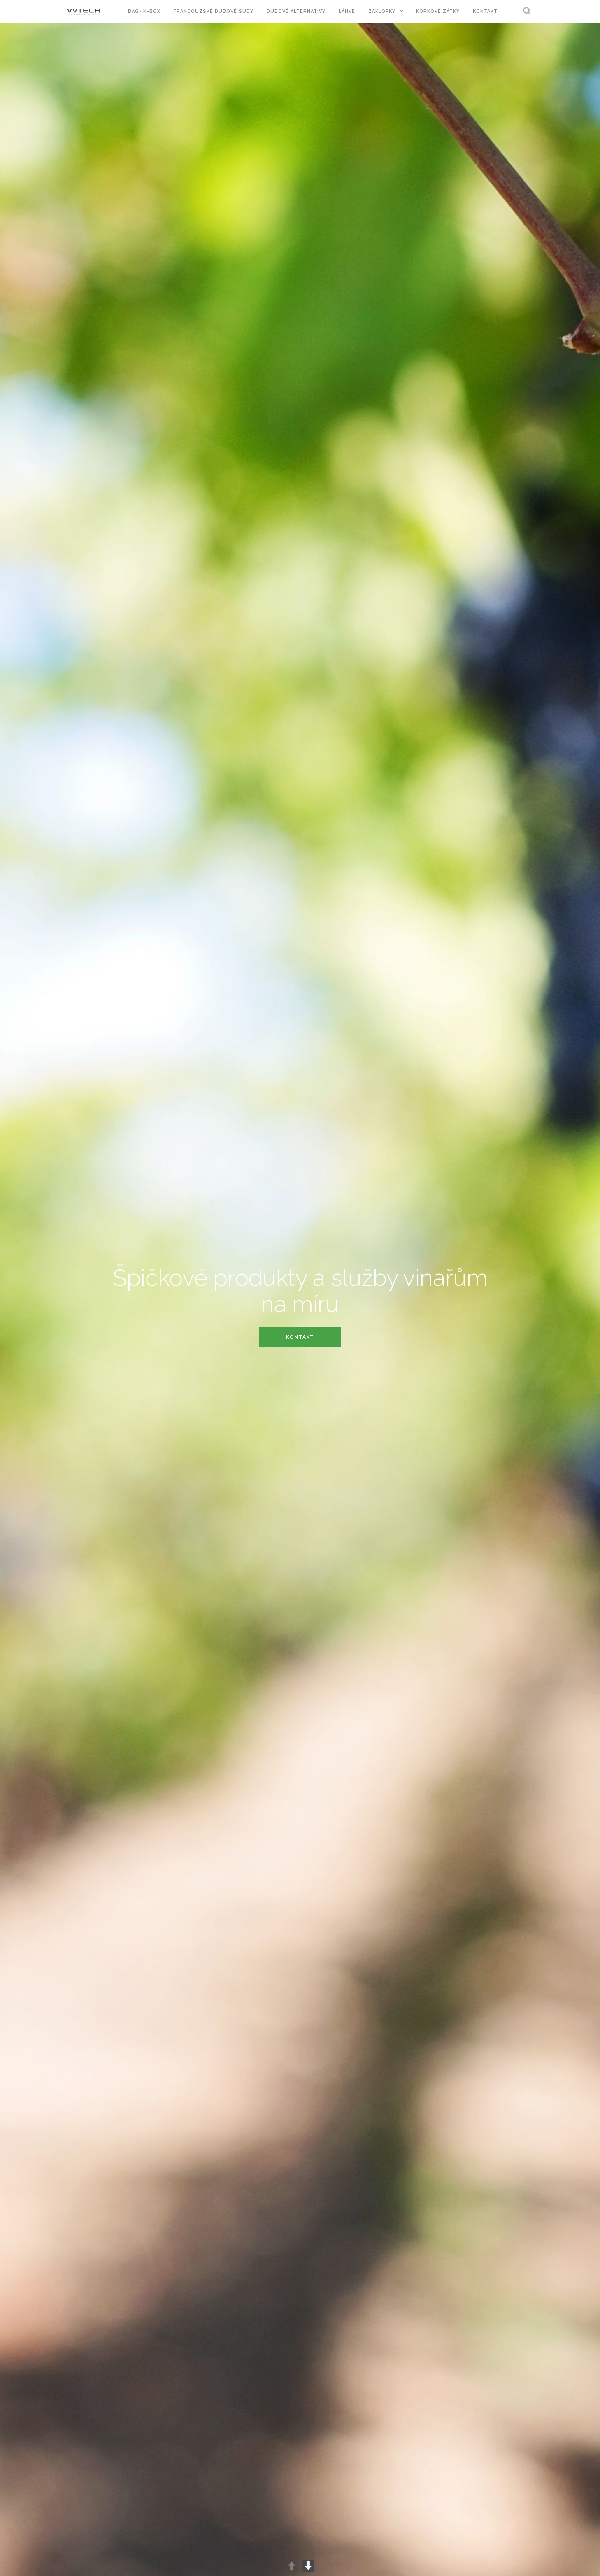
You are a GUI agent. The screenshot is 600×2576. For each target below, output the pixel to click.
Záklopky (381, 11)
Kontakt (485, 11)
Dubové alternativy (296, 11)
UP (292, 2566)
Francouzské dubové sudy (213, 11)
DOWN (308, 2566)
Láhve (347, 11)
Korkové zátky (438, 11)
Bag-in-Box (144, 11)
